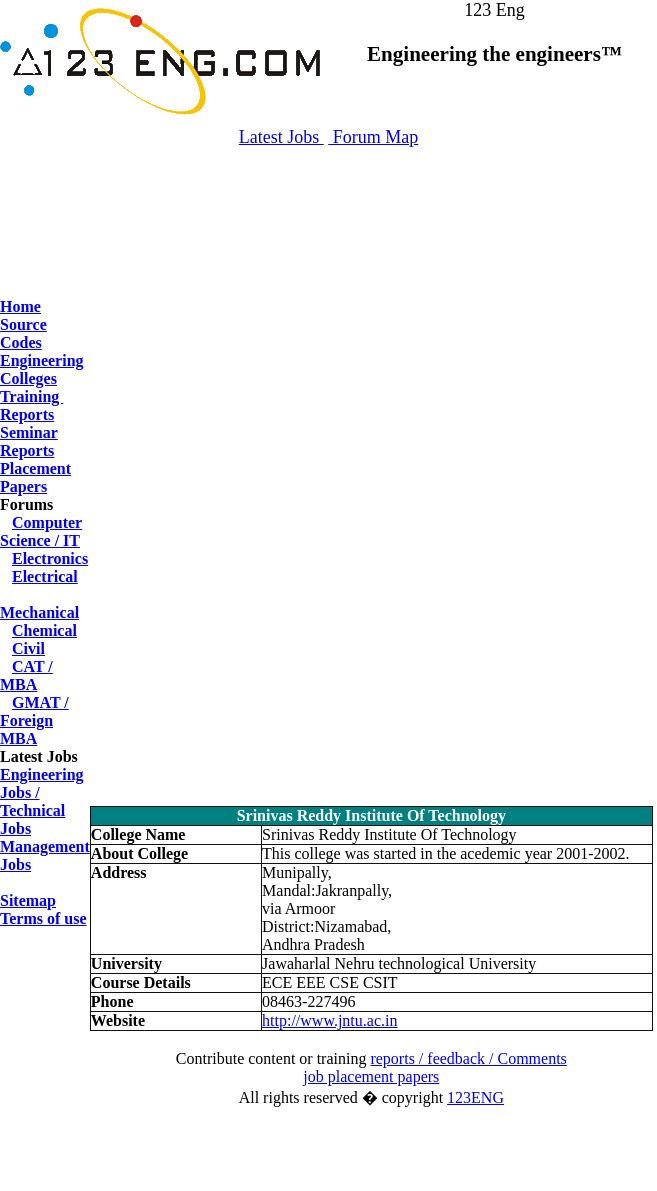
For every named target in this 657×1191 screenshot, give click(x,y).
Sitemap (28, 900)
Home (20, 306)
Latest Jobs (281, 137)
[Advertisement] (329, 250)
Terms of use (43, 918)
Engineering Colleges (42, 369)
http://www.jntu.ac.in (329, 1020)
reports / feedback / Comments (468, 1058)
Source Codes (23, 333)
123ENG (475, 1097)
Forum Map (373, 137)
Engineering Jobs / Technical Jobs (42, 801)
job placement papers (371, 1076)
